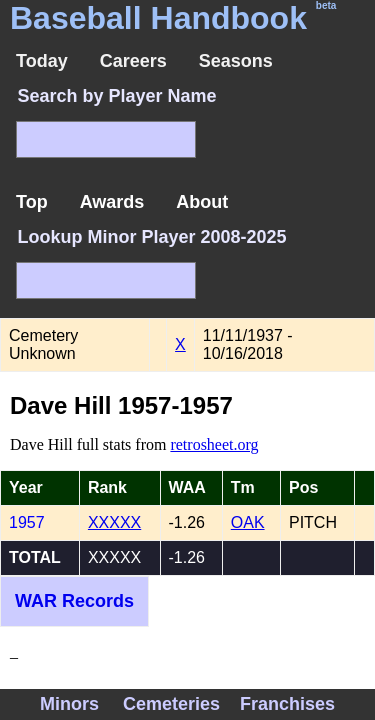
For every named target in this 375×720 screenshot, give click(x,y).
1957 (27, 522)
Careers (133, 61)
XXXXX (114, 522)
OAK (248, 522)
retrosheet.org (214, 444)
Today (42, 61)
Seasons (236, 61)
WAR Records (74, 601)
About (202, 202)
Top (32, 202)
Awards (112, 202)
